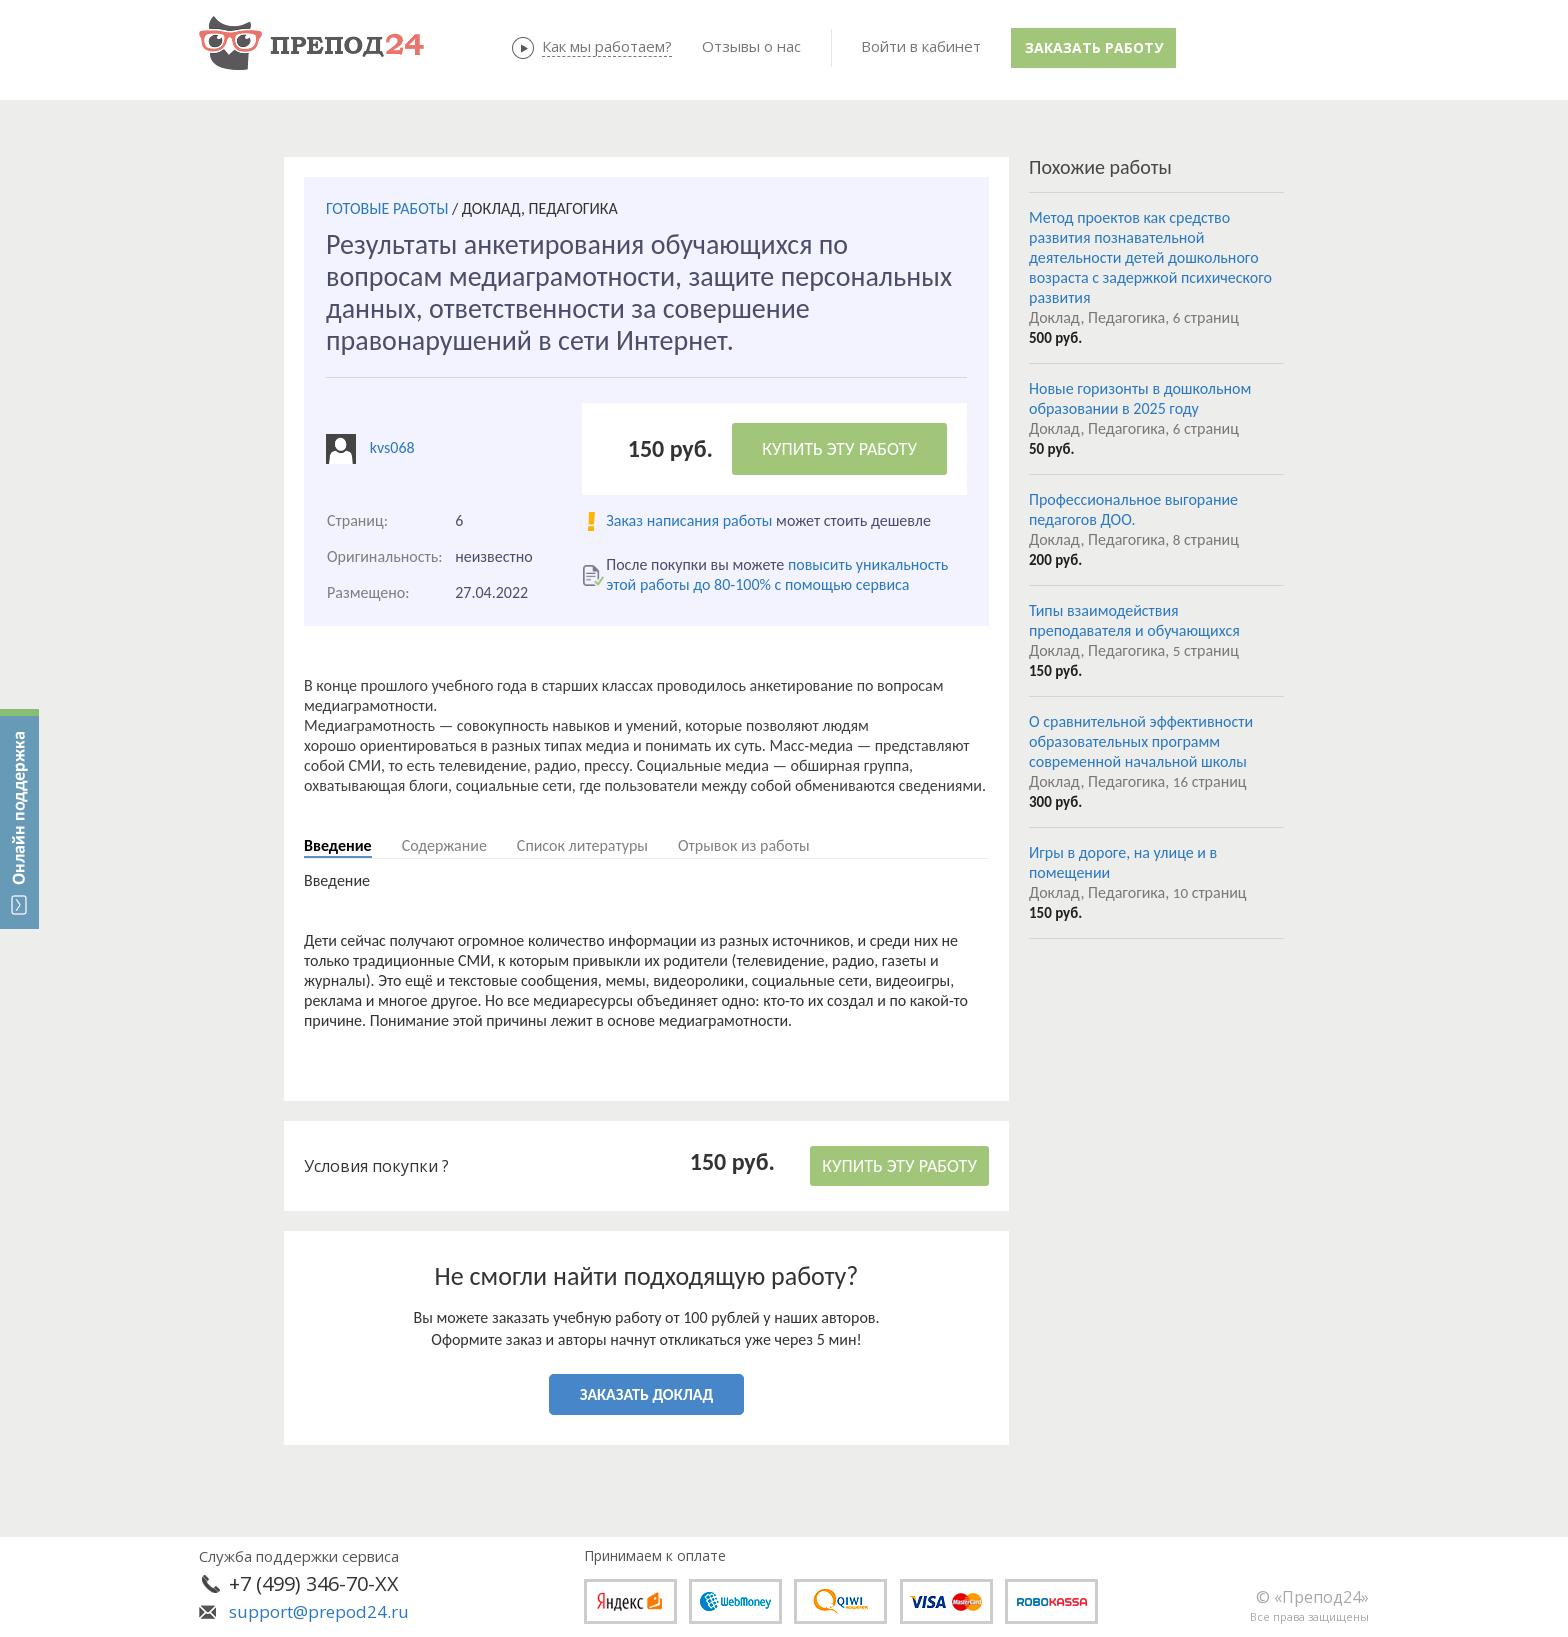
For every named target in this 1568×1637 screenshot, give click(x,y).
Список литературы (582, 845)
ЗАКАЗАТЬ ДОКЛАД (646, 1394)
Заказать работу (1094, 47)
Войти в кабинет (921, 46)
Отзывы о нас (751, 46)
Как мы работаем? (607, 46)
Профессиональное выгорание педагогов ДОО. (1133, 509)
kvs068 (392, 447)
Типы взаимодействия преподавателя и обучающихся (1134, 620)
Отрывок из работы (744, 845)
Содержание (444, 845)
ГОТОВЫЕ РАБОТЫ (387, 208)
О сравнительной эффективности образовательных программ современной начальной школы (1141, 741)
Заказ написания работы (689, 520)
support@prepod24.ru (319, 1611)
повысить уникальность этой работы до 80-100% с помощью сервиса (777, 574)
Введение (338, 845)
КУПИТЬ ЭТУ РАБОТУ (839, 449)
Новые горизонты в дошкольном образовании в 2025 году (1140, 398)
